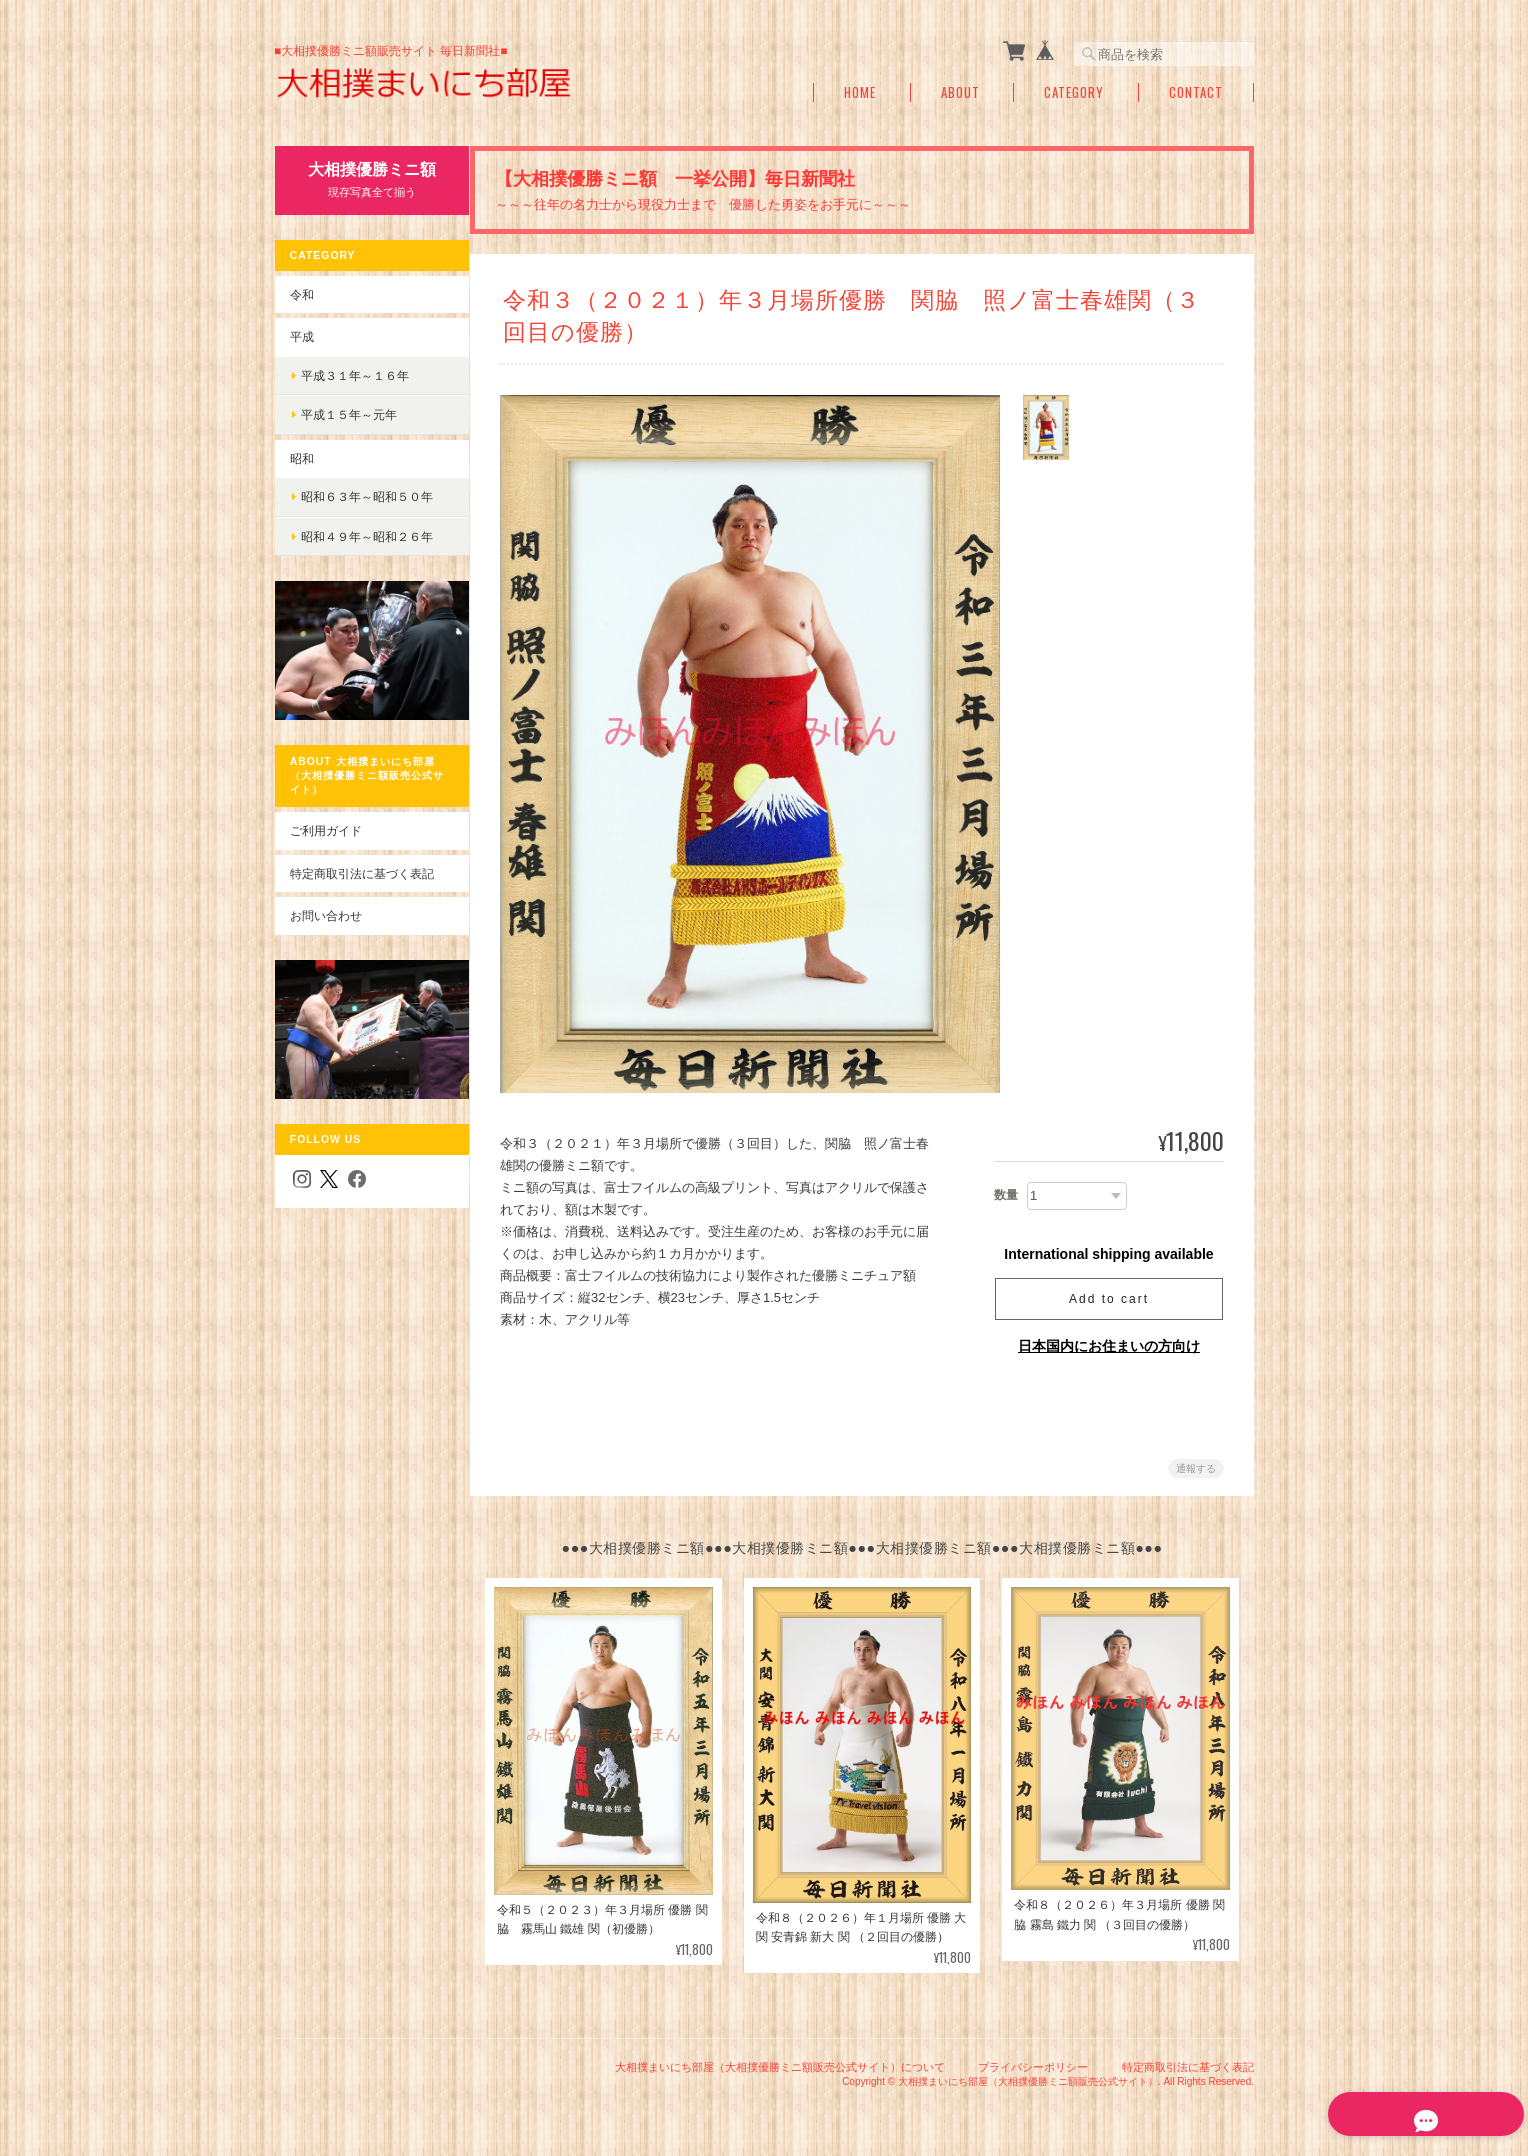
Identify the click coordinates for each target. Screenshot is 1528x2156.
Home (860, 92)
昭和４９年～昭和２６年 (366, 536)
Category (1074, 92)
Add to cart (1109, 1299)
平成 (301, 336)
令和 (301, 293)
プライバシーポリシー (1033, 2064)
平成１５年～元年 (348, 414)
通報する (1196, 1468)
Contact (1196, 92)
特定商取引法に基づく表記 (361, 862)
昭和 (301, 457)
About (960, 92)
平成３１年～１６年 (354, 374)
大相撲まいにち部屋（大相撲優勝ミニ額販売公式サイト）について (780, 2064)
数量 (1006, 1195)
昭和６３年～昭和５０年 (366, 496)
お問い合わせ (325, 905)
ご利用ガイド (325, 820)
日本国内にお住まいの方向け (1109, 1346)
